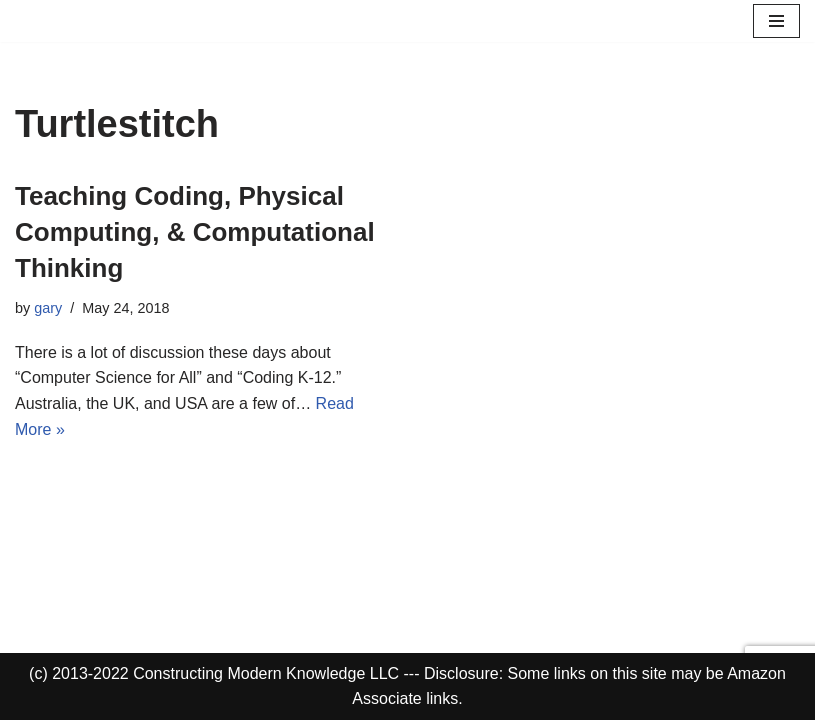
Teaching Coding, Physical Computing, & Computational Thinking (195, 232)
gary (48, 308)
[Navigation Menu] (776, 21)
